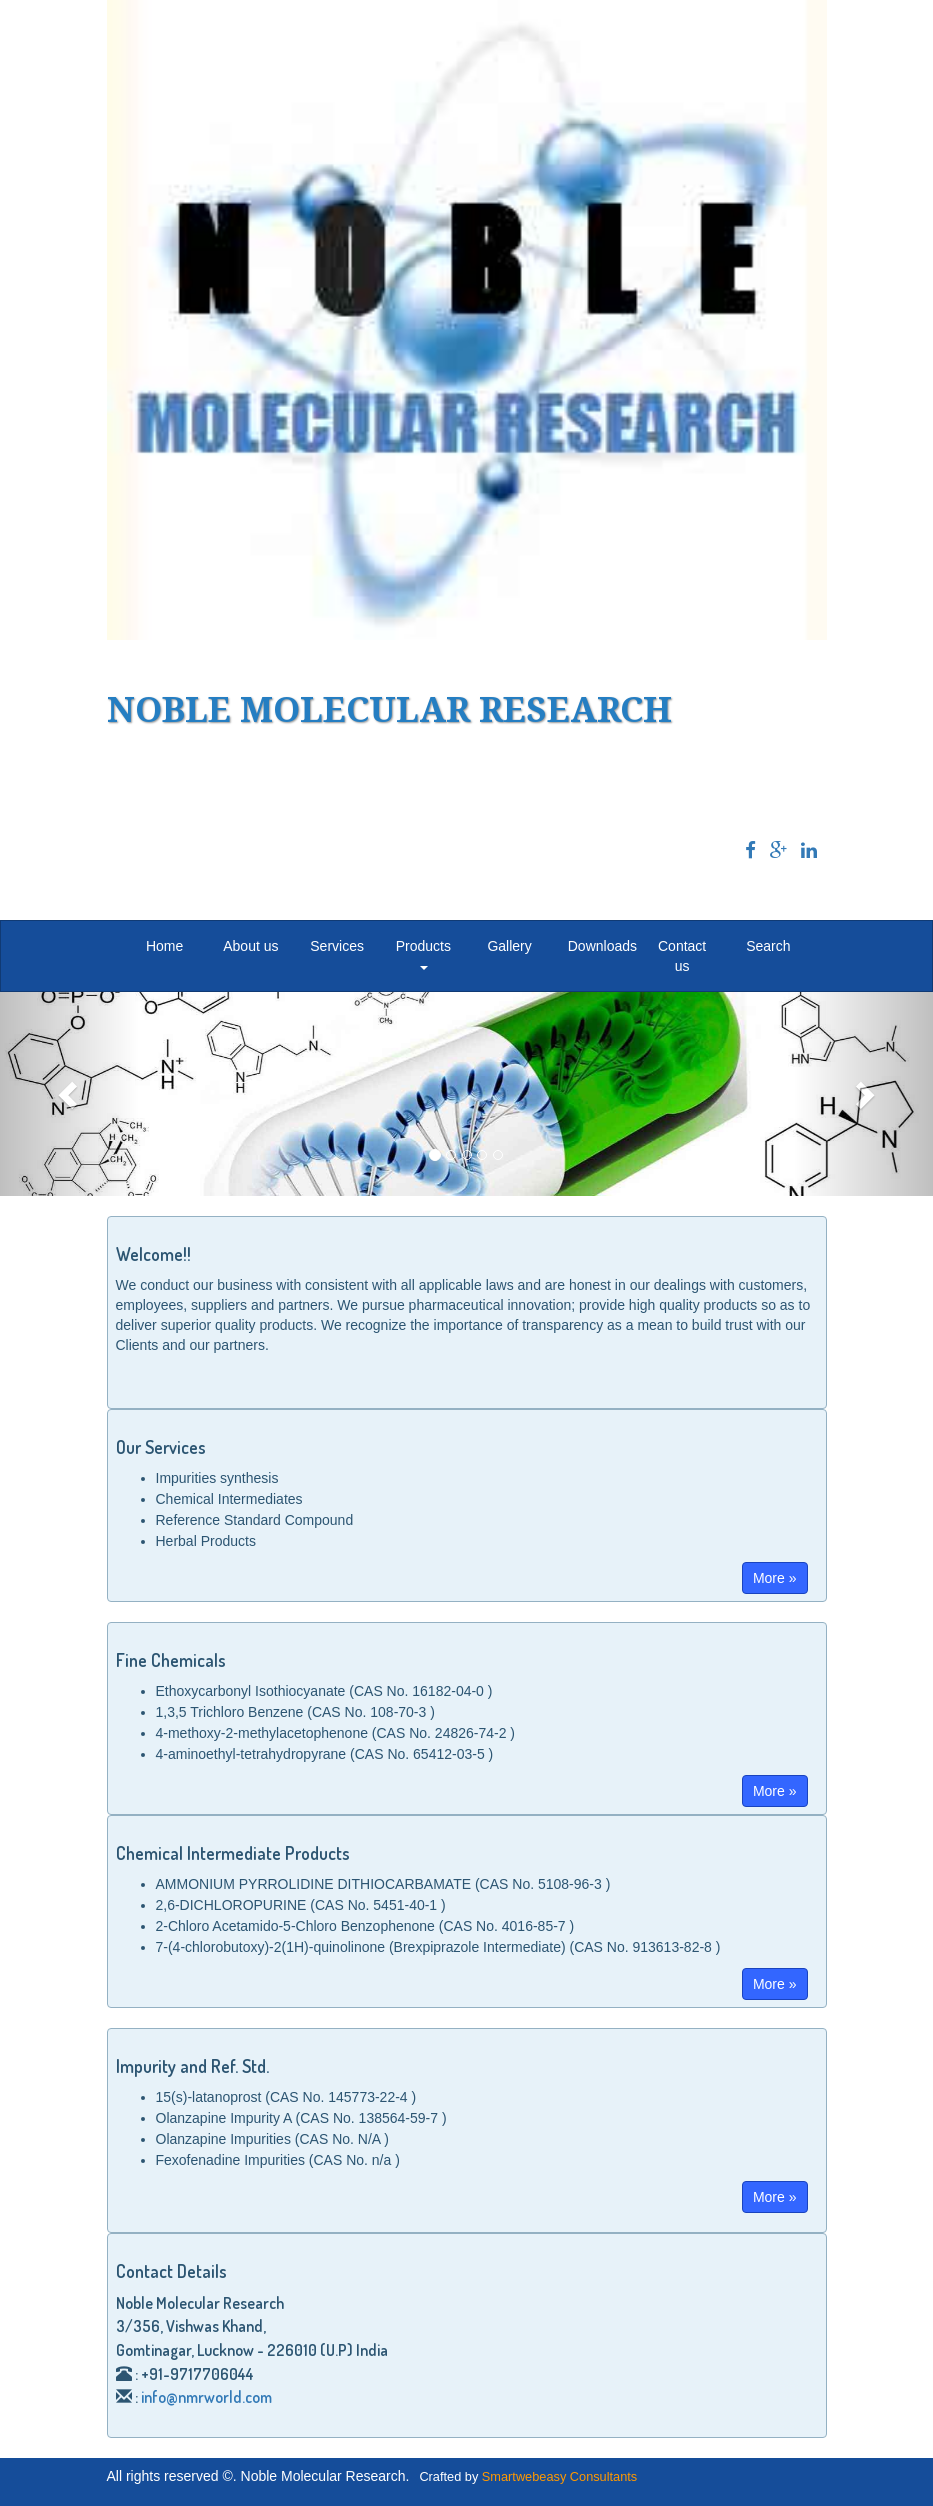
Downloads (602, 946)
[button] (70, 1094)
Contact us (682, 956)
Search (768, 946)
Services (337, 946)
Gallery (509, 946)
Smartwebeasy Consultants (559, 2476)
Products (423, 953)
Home (164, 946)
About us (250, 946)
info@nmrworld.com (206, 2397)
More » (775, 1578)
